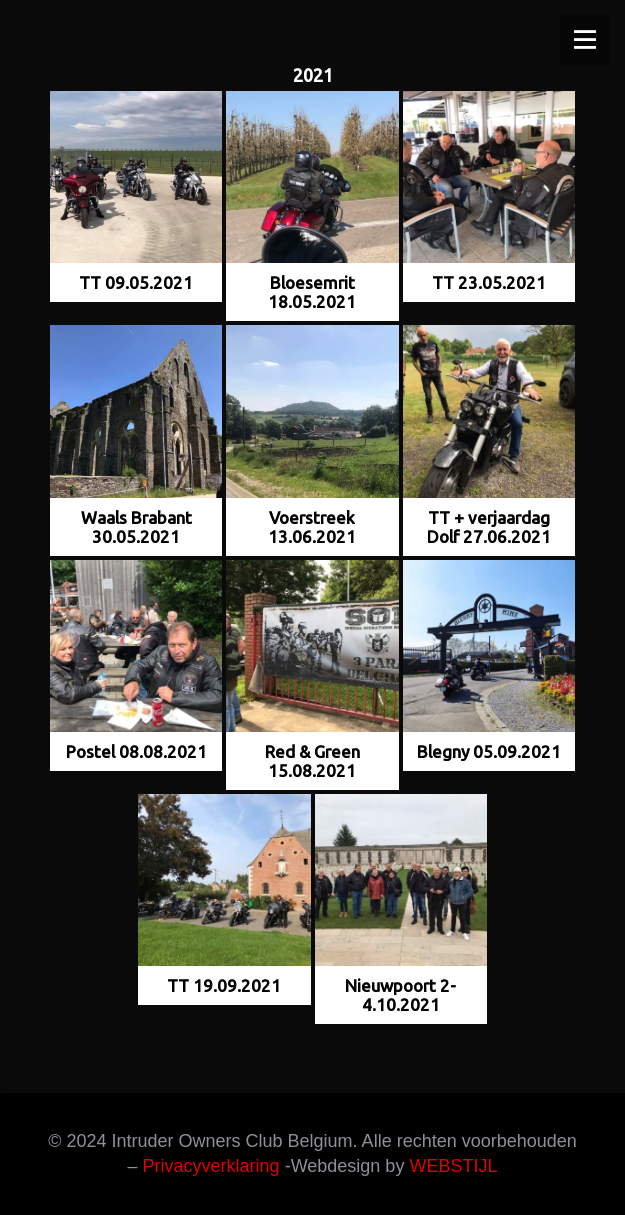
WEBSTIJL (453, 1166)
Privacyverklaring (211, 1166)
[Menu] (585, 40)
